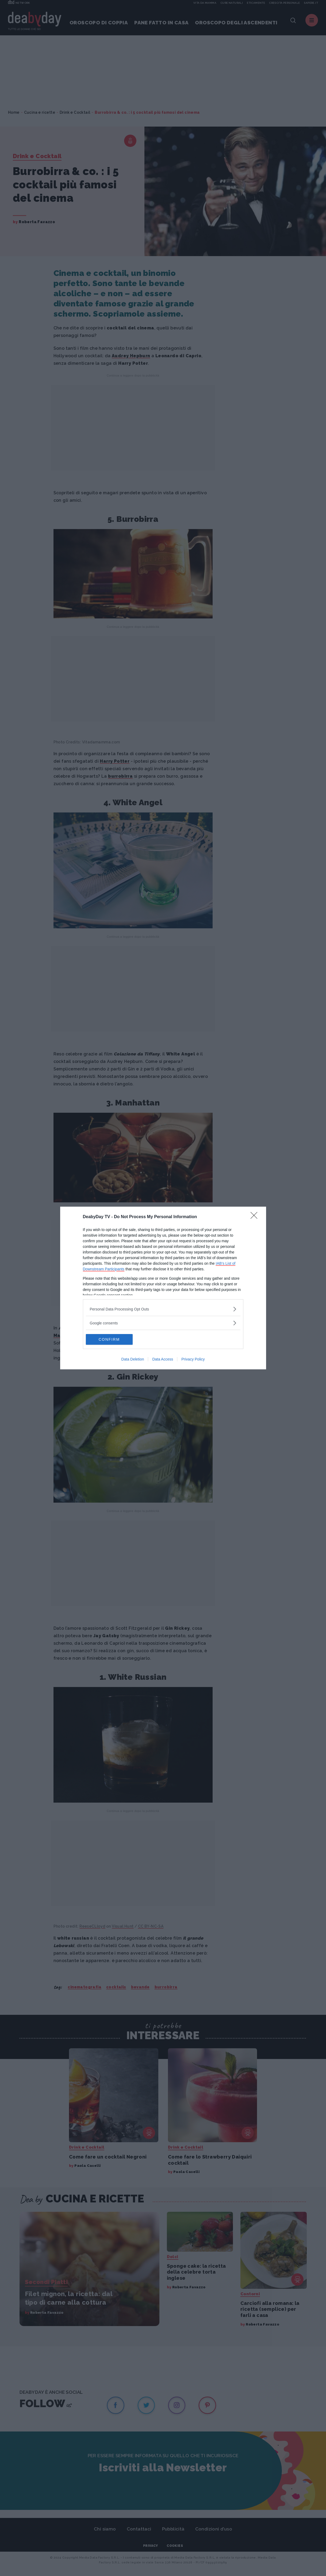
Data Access (162, 1359)
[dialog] (163, 1288)
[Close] (256, 1217)
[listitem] (163, 1309)
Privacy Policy (193, 1359)
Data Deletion (132, 1359)
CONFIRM (111, 1339)
